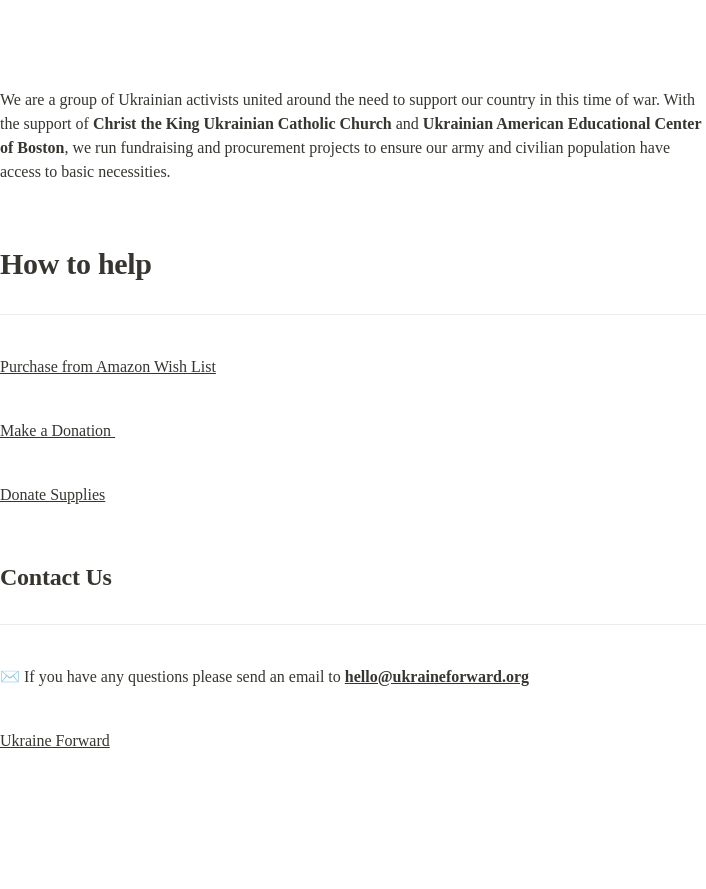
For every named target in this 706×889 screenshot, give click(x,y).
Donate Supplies (52, 494)
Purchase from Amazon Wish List (108, 366)
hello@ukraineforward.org (437, 676)
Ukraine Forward (55, 740)
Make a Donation (57, 430)
